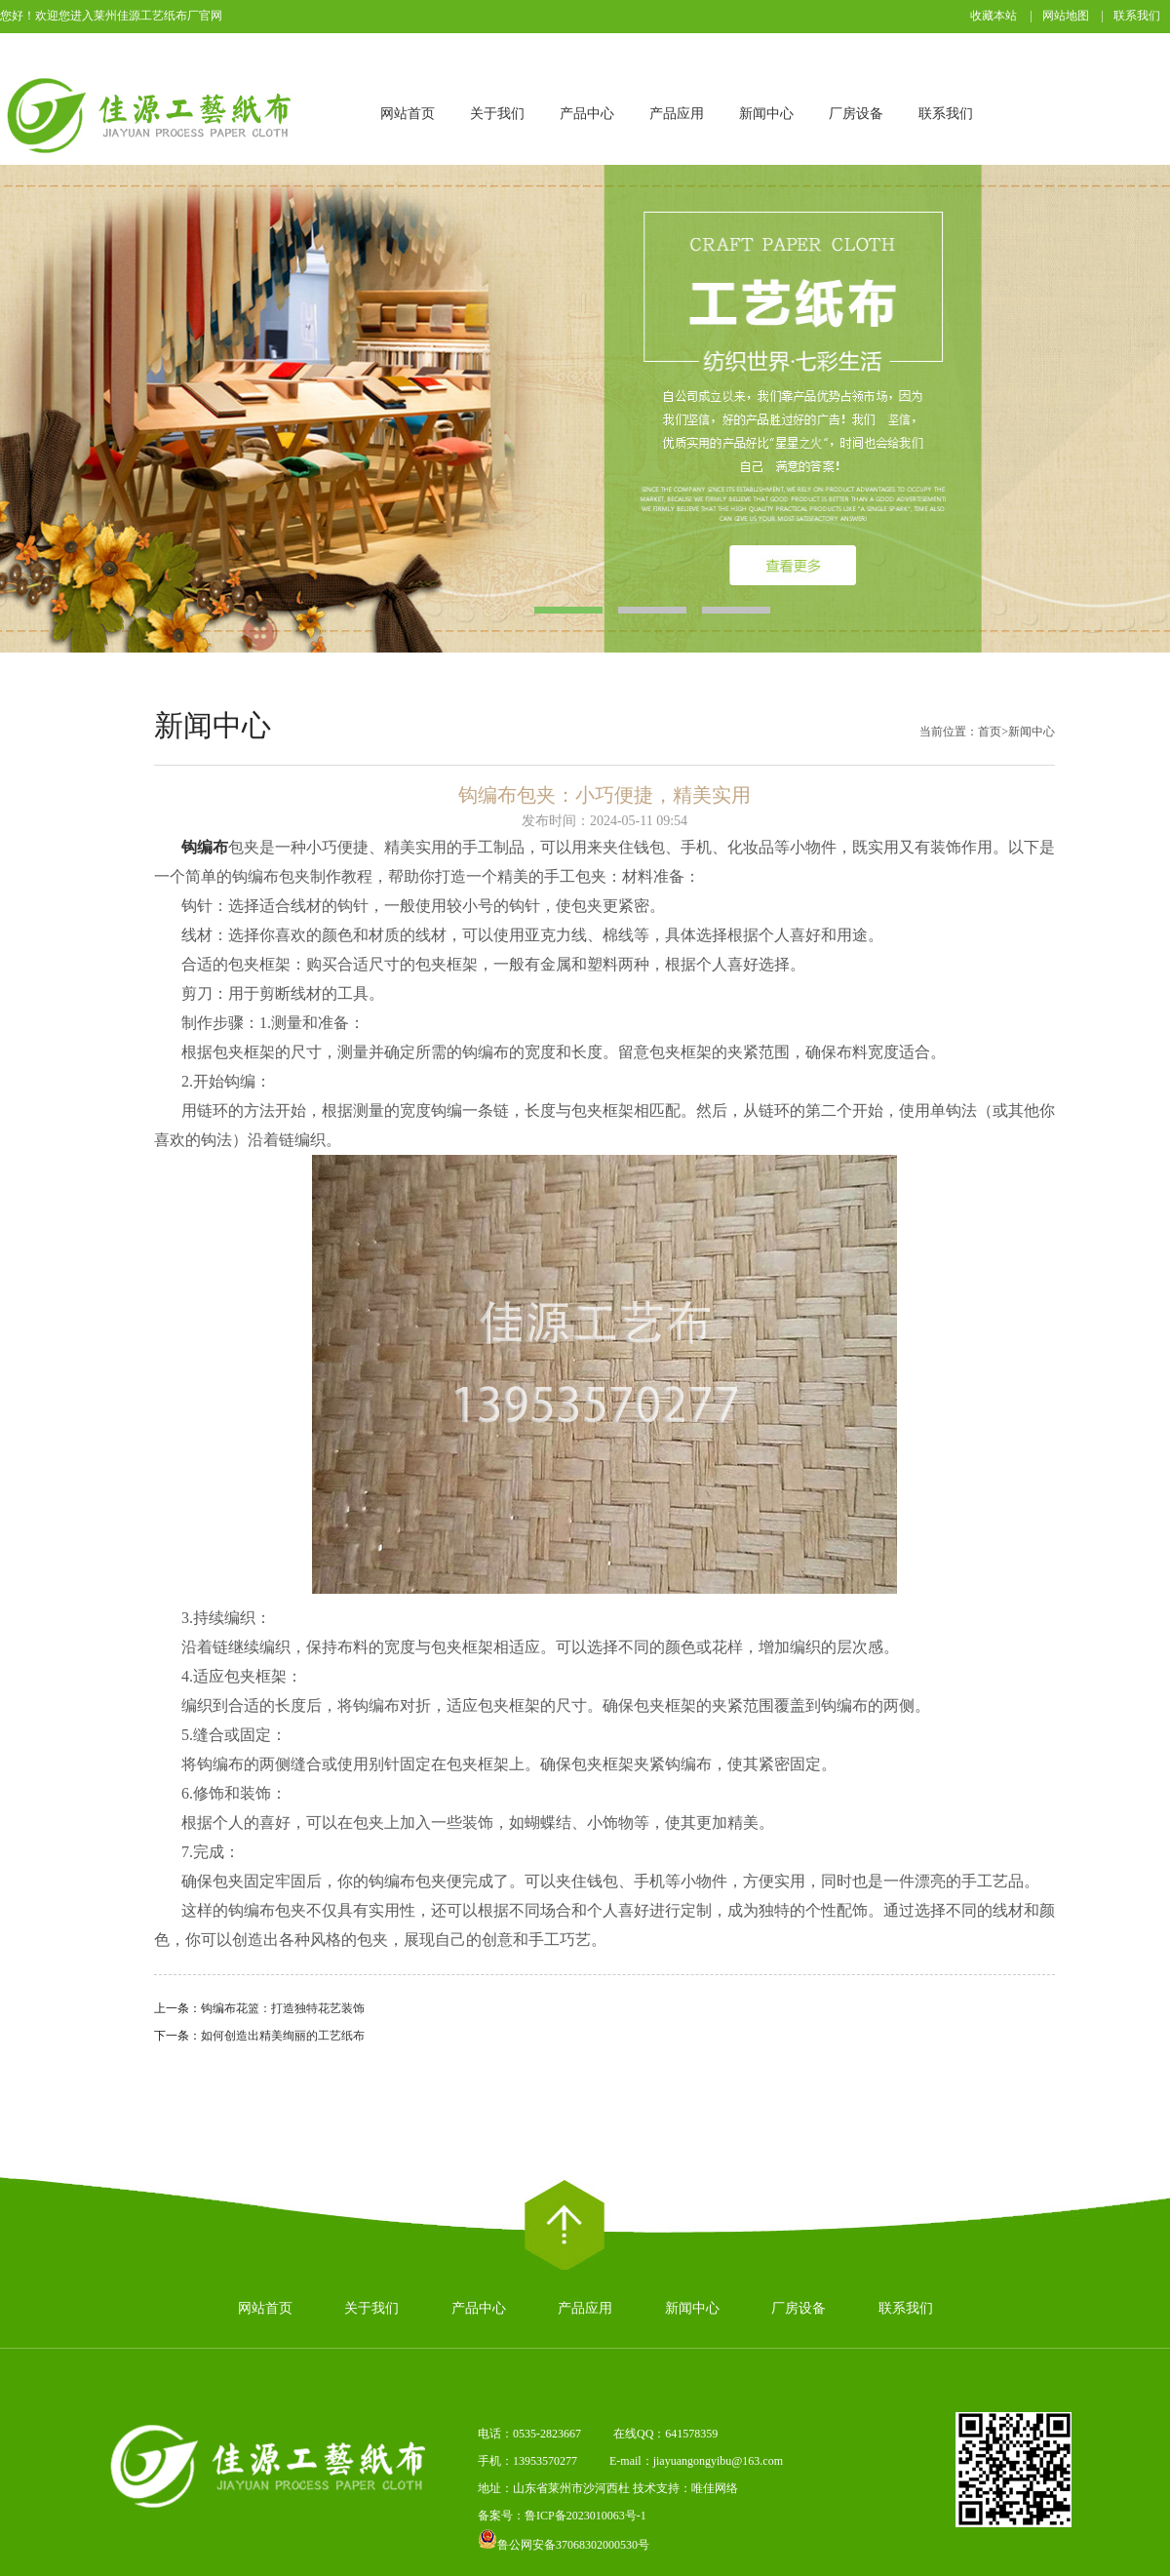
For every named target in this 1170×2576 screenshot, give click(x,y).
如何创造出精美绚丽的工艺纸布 (283, 2035)
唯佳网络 (714, 2488)
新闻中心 (766, 113)
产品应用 (676, 113)
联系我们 (1136, 15)
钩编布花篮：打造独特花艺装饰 (283, 2008)
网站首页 (407, 113)
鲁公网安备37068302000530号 (563, 2545)
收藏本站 (993, 15)
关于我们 (497, 113)
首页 (989, 731)
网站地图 (1065, 15)
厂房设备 (856, 113)
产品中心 (587, 113)
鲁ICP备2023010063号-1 (585, 2515)
